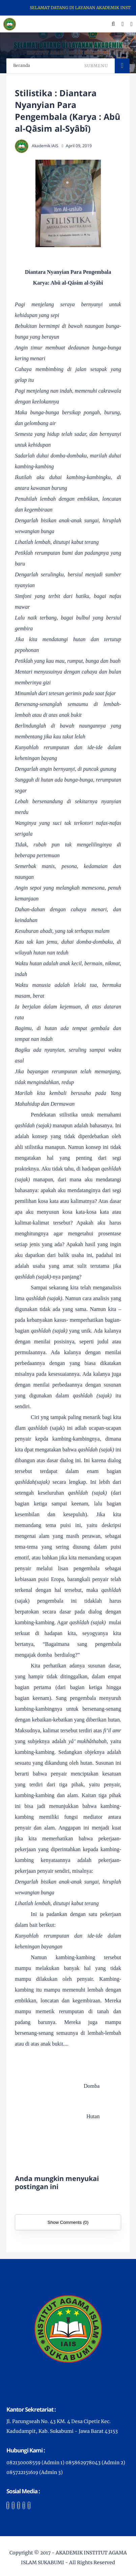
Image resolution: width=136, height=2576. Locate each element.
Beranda (21, 65)
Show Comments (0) (68, 2222)
